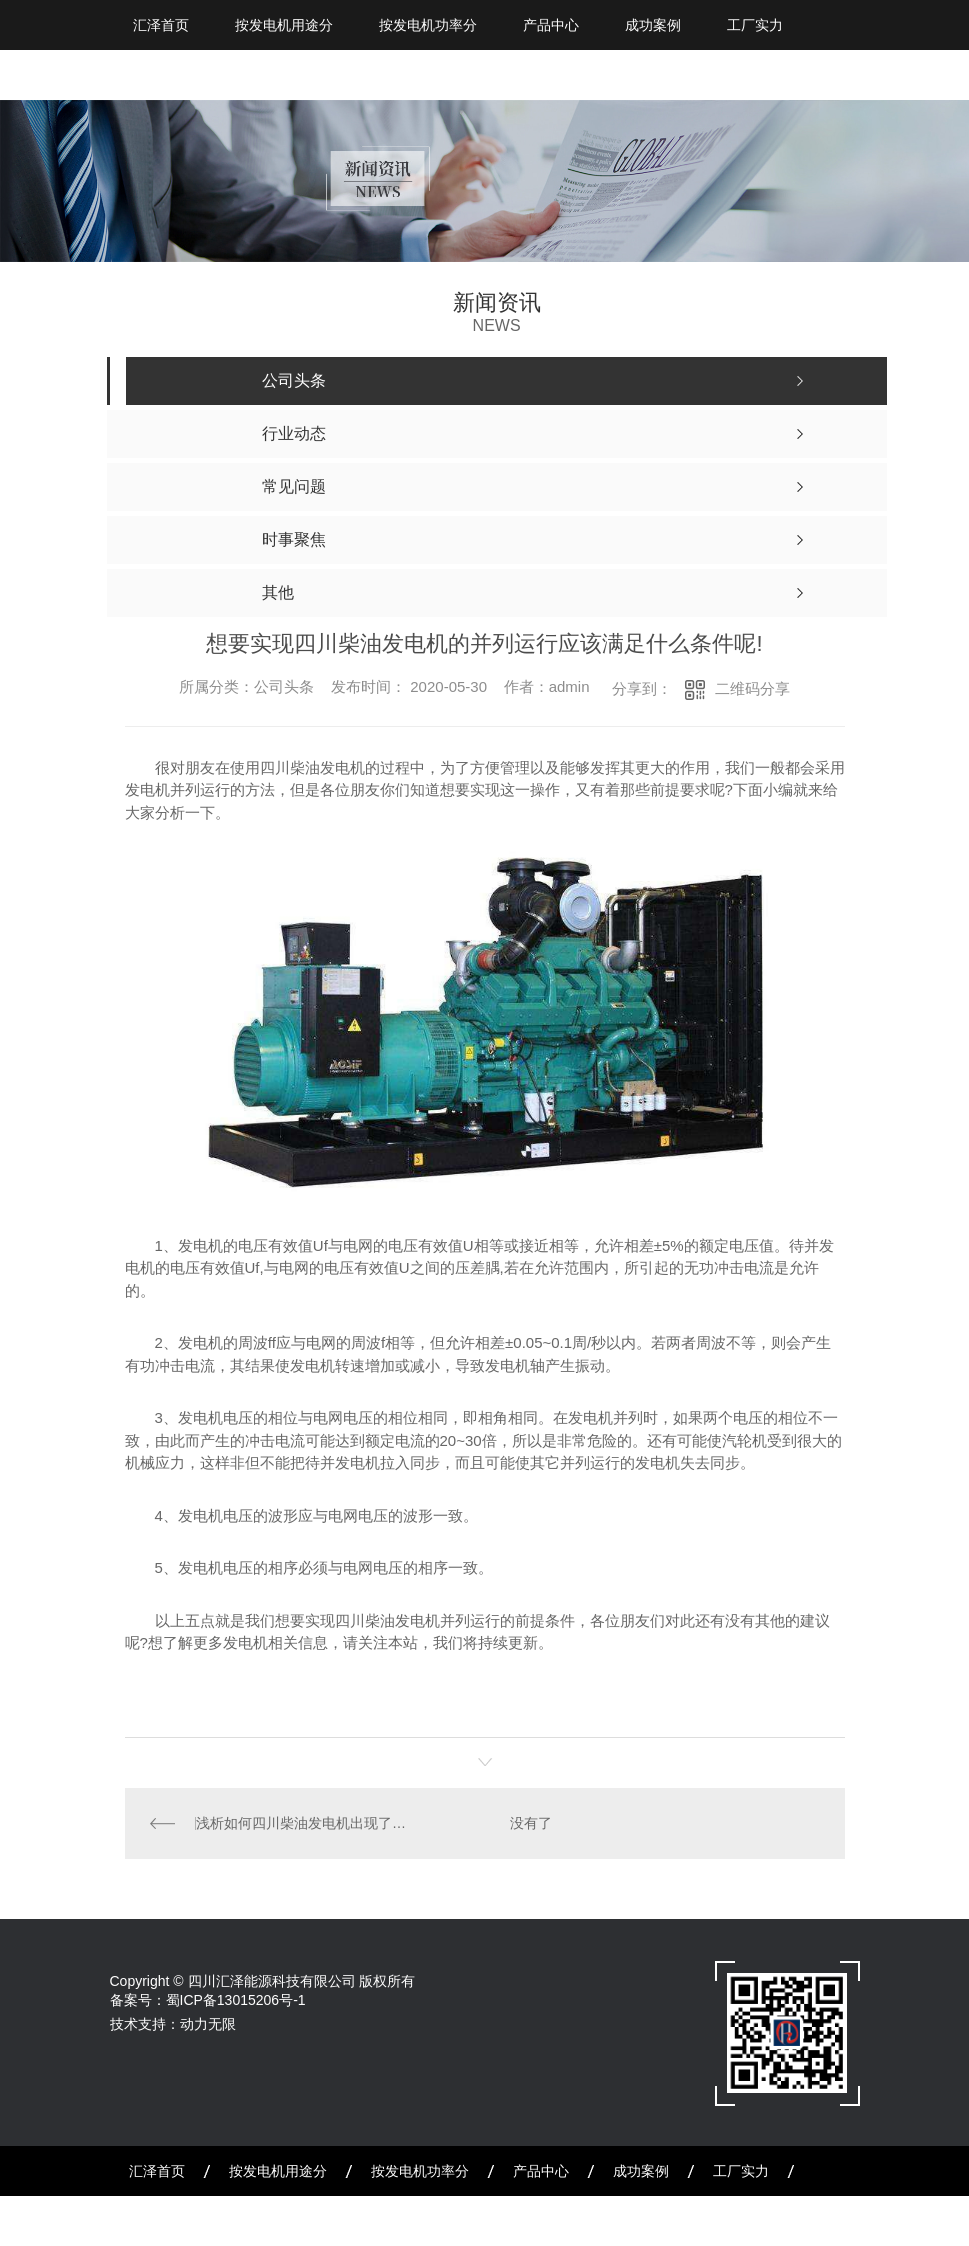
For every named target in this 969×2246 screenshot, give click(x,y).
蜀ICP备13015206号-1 (236, 2000)
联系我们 (357, 2221)
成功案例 (653, 25)
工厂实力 (755, 25)
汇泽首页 (161, 25)
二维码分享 (752, 688)
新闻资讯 (157, 2221)
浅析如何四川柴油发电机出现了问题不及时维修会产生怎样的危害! (304, 1823)
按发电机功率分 (428, 25)
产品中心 (551, 25)
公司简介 (257, 2221)
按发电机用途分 (284, 25)
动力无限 (208, 2024)
